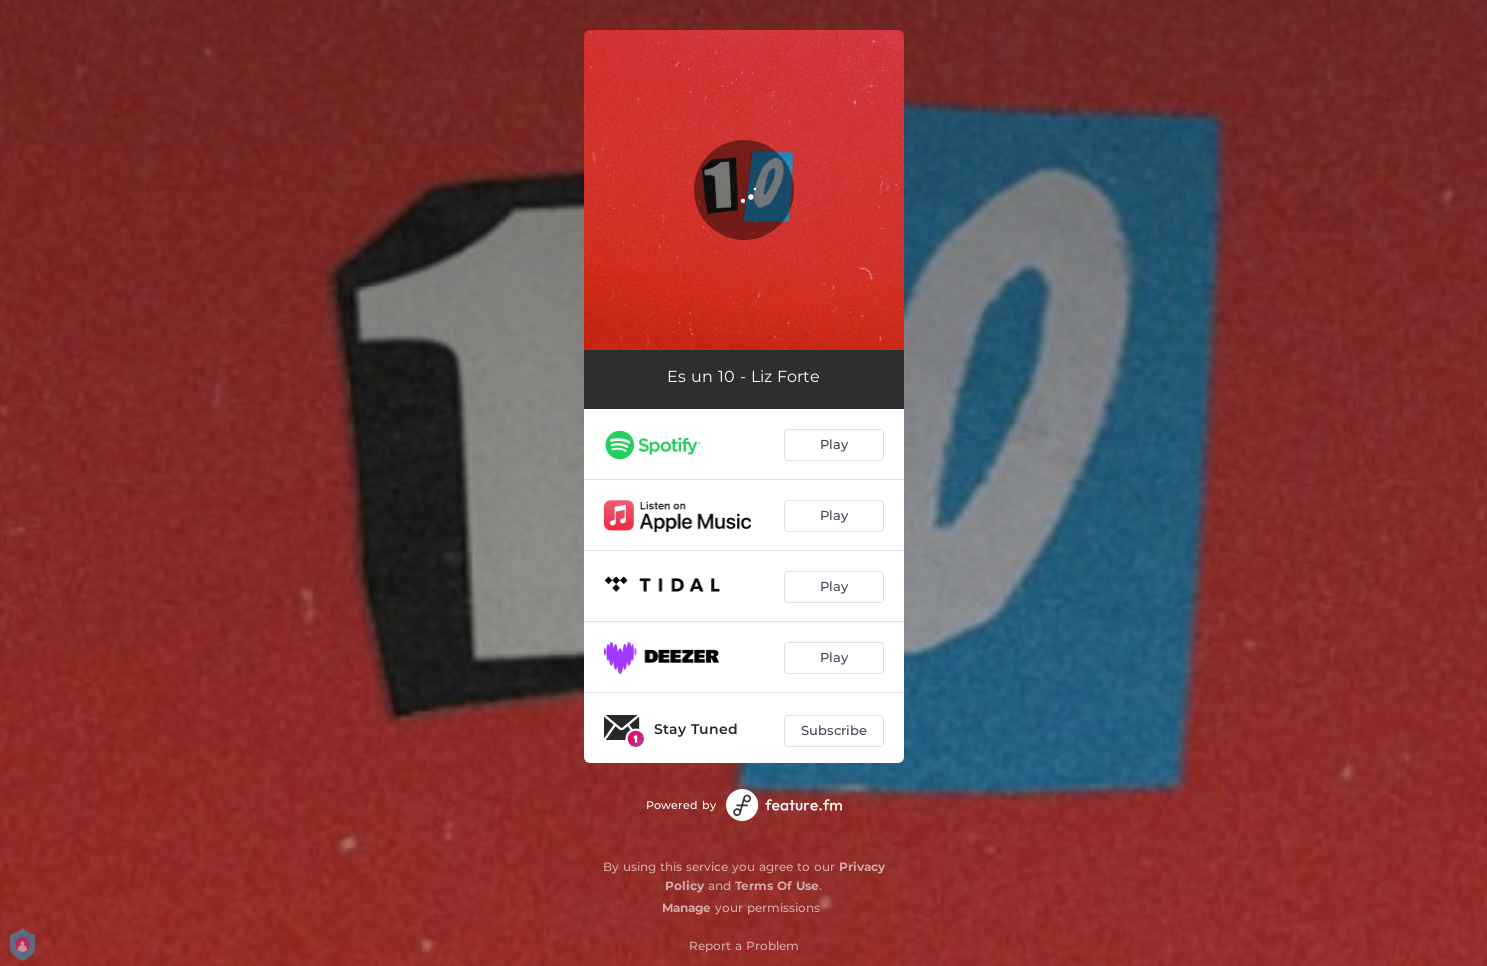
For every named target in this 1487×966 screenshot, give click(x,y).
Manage (686, 907)
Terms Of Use (777, 885)
